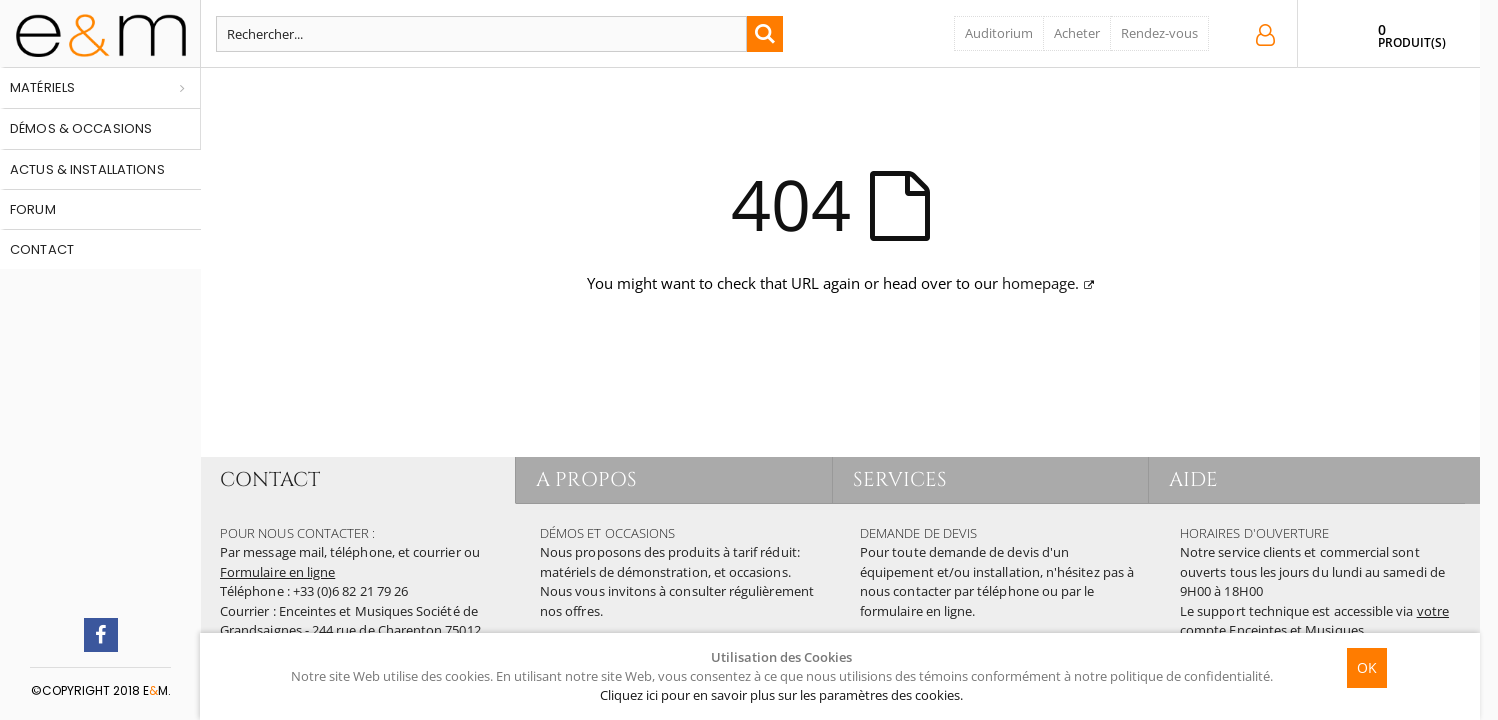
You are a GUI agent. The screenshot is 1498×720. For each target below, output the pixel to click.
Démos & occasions (81, 128)
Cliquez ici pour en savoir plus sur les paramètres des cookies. (781, 695)
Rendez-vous (1159, 33)
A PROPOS (586, 479)
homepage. (1040, 283)
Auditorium (999, 33)
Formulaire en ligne (277, 572)
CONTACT (270, 479)
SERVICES (900, 479)
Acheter (1077, 33)
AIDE (1193, 479)
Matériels (42, 87)
